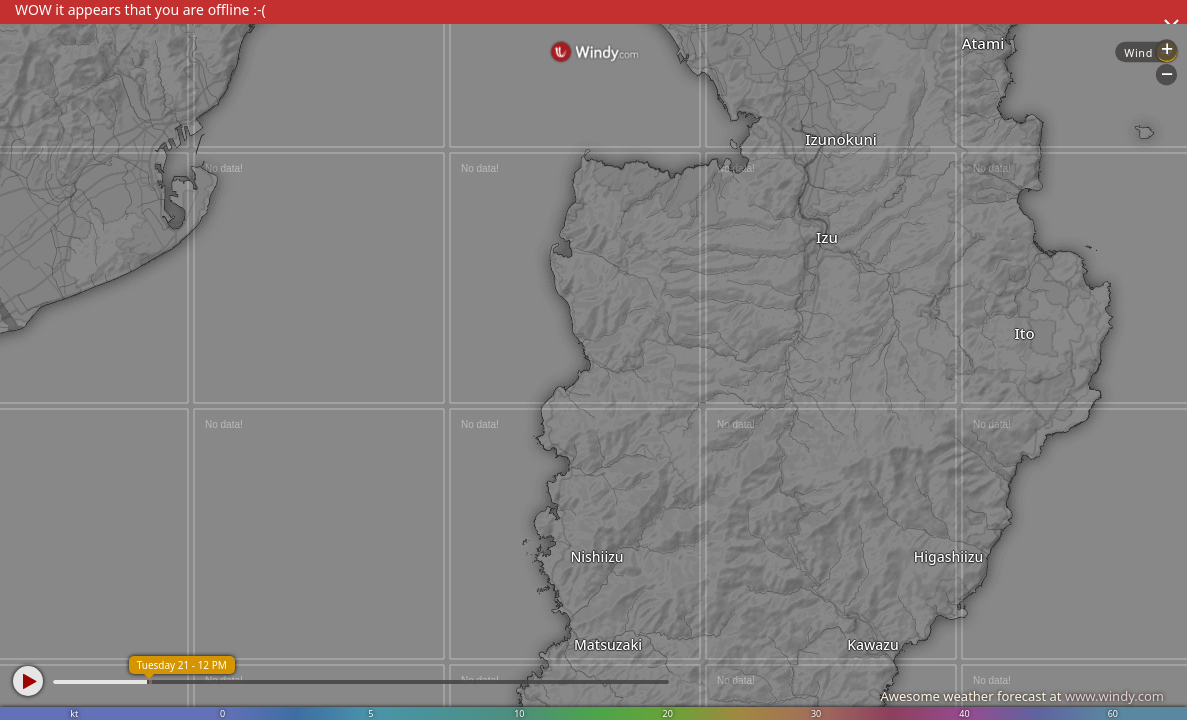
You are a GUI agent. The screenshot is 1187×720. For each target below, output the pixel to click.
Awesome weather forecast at (1022, 696)
